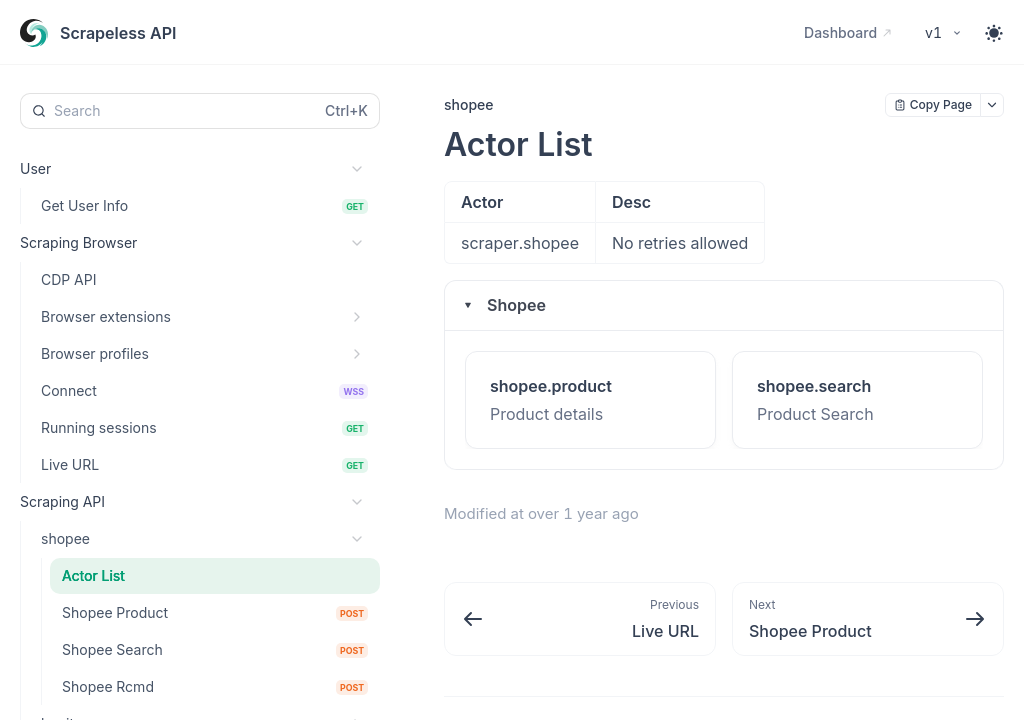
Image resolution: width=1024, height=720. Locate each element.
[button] (724, 305)
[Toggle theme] (994, 33)
